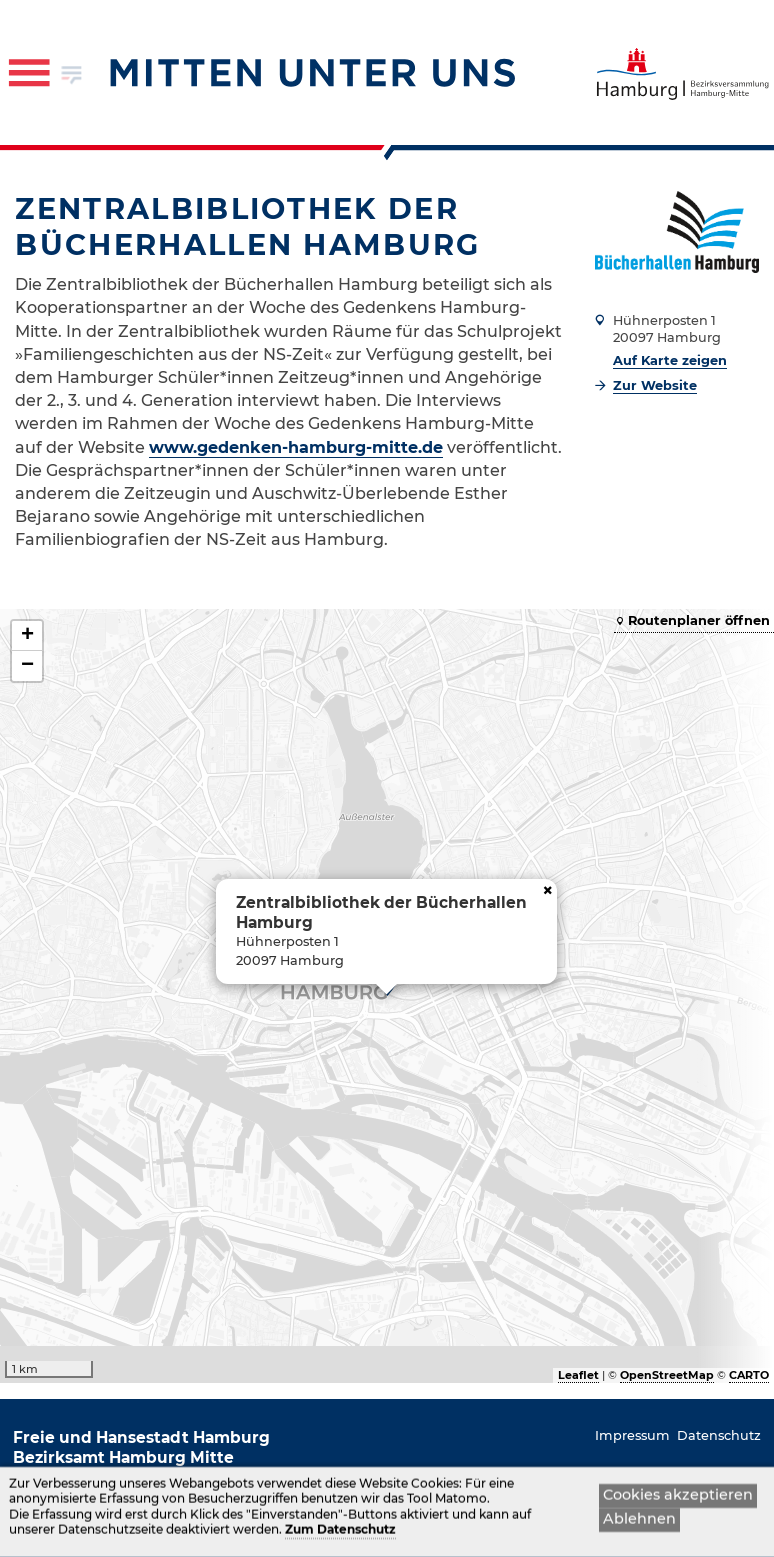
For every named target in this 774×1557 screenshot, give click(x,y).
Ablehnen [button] (639, 1521)
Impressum (632, 1435)
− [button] (27, 666)
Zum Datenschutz (340, 1531)
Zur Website (655, 385)
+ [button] (27, 636)
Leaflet (578, 1375)
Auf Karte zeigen (670, 360)
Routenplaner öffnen (699, 620)
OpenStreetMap (667, 1375)
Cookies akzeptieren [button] (678, 1496)
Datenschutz (719, 1435)
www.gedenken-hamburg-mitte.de (296, 447)
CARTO (749, 1375)
